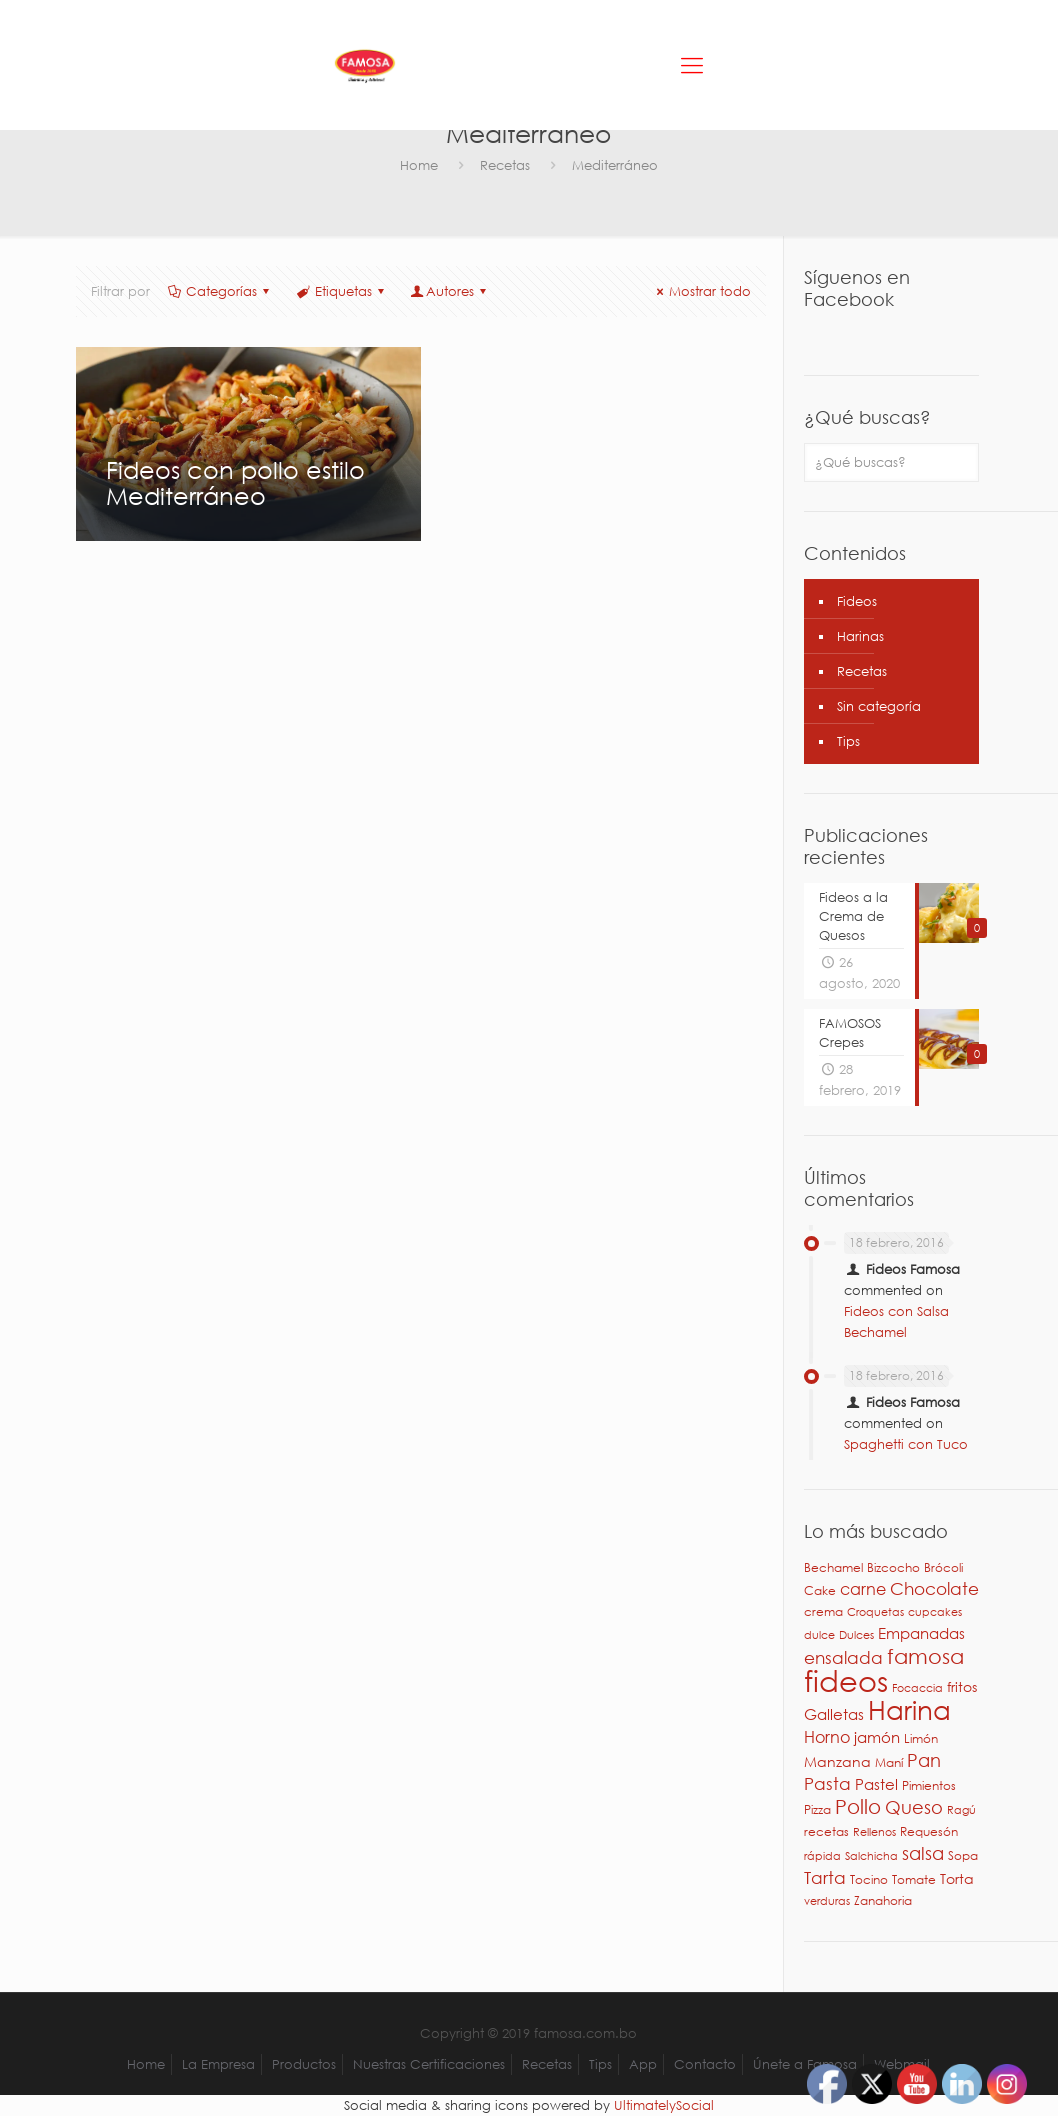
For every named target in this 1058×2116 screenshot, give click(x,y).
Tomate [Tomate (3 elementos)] (914, 1879)
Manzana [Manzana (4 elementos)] (837, 1761)
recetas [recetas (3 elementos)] (826, 1831)
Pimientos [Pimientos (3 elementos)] (929, 1785)
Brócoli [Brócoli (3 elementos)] (943, 1567)
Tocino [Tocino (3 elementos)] (869, 1879)
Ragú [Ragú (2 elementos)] (961, 1810)
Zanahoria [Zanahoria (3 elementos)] (883, 1900)
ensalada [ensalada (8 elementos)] (843, 1657)
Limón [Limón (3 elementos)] (921, 1738)
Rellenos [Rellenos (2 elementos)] (874, 1832)
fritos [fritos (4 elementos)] (962, 1686)
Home (419, 165)
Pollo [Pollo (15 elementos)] (858, 1806)
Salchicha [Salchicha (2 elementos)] (871, 1856)
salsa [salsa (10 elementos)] (923, 1853)
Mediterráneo (615, 165)
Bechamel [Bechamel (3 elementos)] (833, 1567)
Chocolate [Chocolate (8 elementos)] (934, 1588)
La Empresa (218, 2064)
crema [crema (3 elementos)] (823, 1611)
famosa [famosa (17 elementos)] (925, 1656)
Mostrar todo (701, 291)
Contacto (705, 2064)
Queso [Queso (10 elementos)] (914, 1807)
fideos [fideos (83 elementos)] (846, 1680)
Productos (304, 2064)
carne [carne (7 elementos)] (863, 1588)
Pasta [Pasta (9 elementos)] (827, 1783)
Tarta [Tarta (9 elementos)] (825, 1877)
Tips (848, 741)
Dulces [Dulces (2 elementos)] (856, 1635)
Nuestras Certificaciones (429, 2064)
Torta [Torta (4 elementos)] (957, 1878)
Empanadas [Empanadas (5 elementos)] (921, 1633)
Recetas (505, 165)
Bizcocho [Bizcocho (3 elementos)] (893, 1567)
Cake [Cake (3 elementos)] (820, 1590)
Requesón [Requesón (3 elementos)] (929, 1831)
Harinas (860, 636)
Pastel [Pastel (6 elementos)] (876, 1784)
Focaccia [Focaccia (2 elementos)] (917, 1688)
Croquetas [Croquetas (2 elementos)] (875, 1612)
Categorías (220, 291)
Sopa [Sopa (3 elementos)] (963, 1855)
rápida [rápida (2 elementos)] (822, 1856)
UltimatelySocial (664, 2105)
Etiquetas (341, 291)
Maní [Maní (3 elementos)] (889, 1762)
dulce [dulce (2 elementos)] (819, 1635)
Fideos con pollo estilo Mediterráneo (235, 482)
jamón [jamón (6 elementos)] (877, 1737)
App (643, 2064)
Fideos (857, 601)
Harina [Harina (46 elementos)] (909, 1709)
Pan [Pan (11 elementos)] (924, 1759)
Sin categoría (879, 706)
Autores (450, 291)
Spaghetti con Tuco (906, 1444)
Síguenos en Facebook (857, 288)
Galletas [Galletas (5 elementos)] (834, 1714)
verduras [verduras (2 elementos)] (827, 1901)
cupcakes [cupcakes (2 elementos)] (935, 1612)
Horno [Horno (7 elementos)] (827, 1736)
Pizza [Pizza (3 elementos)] (817, 1809)
